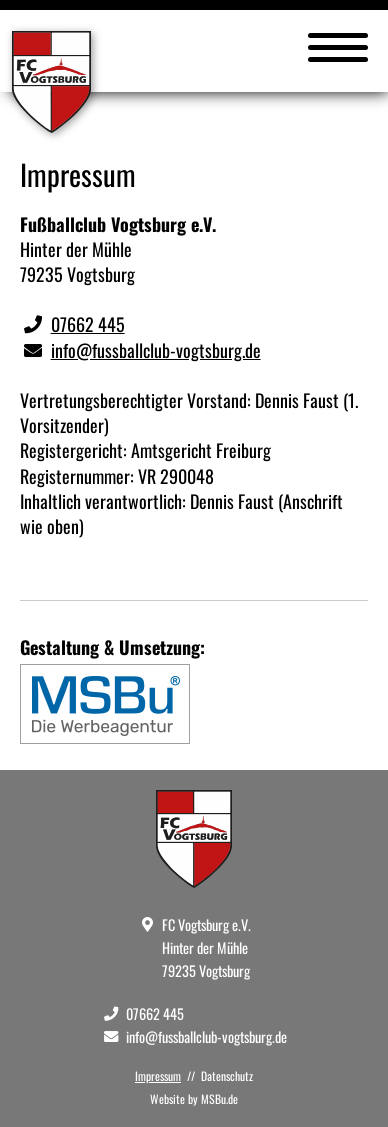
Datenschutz (227, 1075)
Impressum (158, 1075)
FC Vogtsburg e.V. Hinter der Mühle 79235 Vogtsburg (206, 947)
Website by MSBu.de (194, 1098)
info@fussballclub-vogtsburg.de (156, 350)
